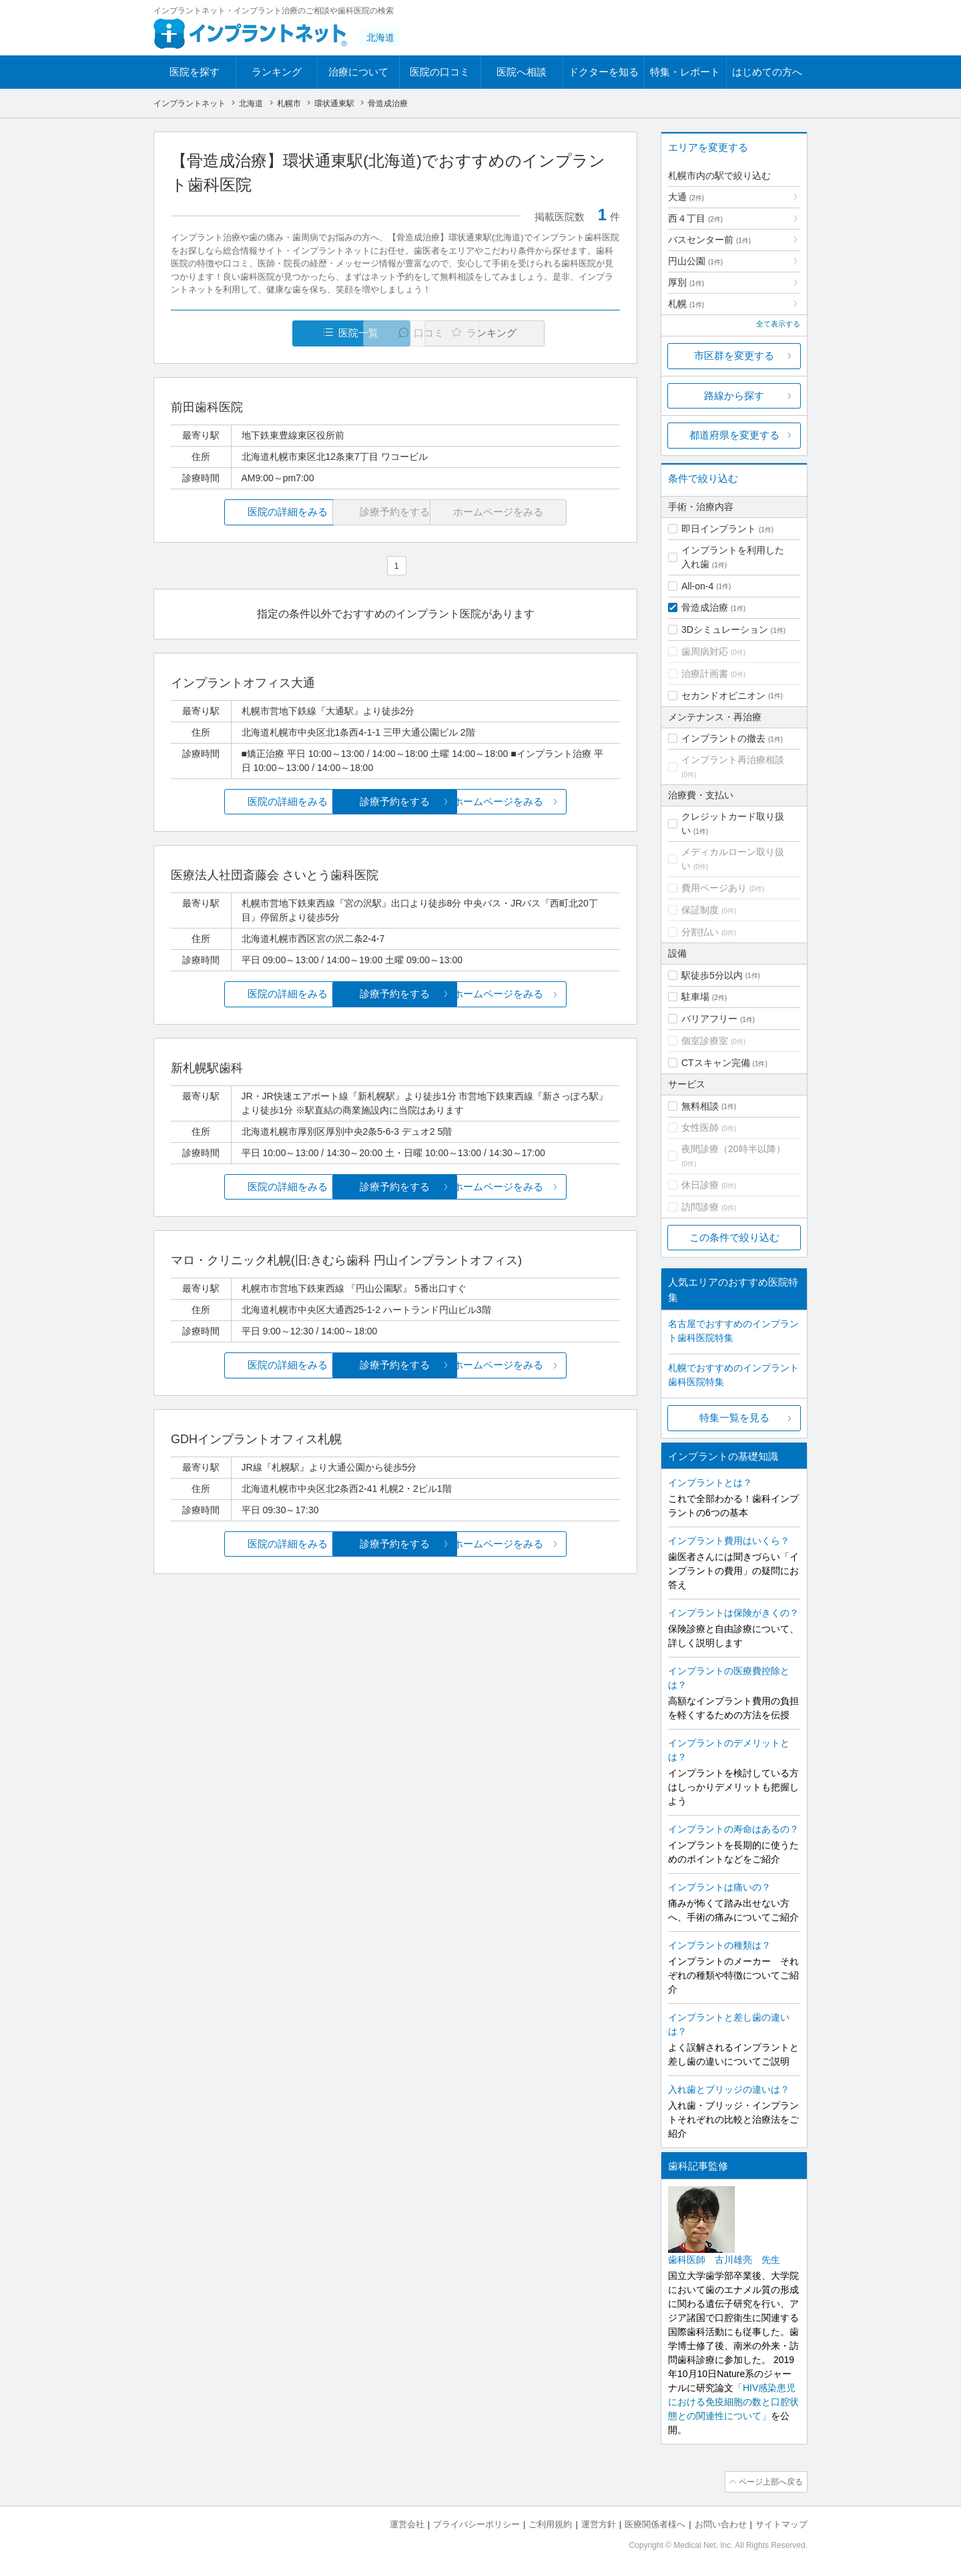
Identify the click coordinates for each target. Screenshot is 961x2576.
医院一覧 (263, 333)
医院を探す (195, 71)
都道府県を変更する (734, 435)
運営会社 (407, 2523)
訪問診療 (700, 1207)
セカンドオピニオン (723, 695)
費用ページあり (714, 887)
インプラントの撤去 (723, 738)
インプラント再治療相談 (732, 759)
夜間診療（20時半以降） (733, 1148)
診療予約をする (395, 802)
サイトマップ (781, 2523)
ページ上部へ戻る (769, 2481)
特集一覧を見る (734, 1417)
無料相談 (700, 1106)
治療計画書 (704, 673)
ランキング (277, 71)
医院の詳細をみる (246, 512)
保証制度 (700, 910)
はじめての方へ (767, 71)
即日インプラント (718, 528)
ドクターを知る (604, 71)
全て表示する (778, 324)
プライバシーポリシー (476, 2523)
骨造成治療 (704, 607)
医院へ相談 (522, 71)
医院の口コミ (440, 71)
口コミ (403, 333)
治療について (358, 71)
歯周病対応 (704, 651)
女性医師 (700, 1127)
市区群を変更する (734, 355)
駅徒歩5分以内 (712, 975)
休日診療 (700, 1185)
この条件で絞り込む (734, 1237)
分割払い (700, 932)
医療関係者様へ (655, 2523)
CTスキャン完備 (715, 1062)
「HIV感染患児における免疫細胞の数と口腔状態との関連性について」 (733, 2401)
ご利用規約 (550, 2523)
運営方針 (598, 2523)
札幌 (686, 303)
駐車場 (695, 996)
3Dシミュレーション (724, 629)
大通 (686, 197)
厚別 (686, 282)
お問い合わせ (721, 2523)
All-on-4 (697, 586)
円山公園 (695, 261)
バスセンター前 (709, 239)
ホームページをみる (546, 802)
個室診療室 (704, 1040)
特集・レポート (685, 71)
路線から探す (734, 395)
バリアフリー (709, 1018)
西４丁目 (695, 218)
